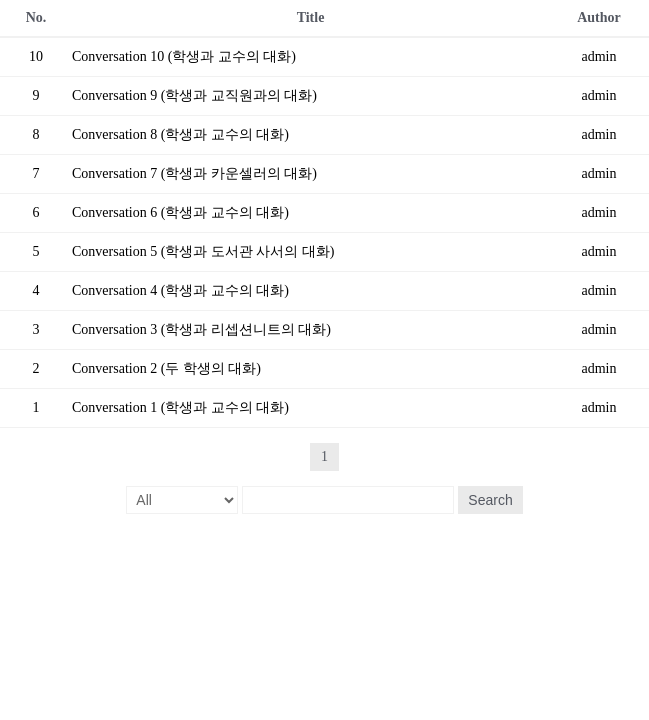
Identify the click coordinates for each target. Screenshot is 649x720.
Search (490, 500)
